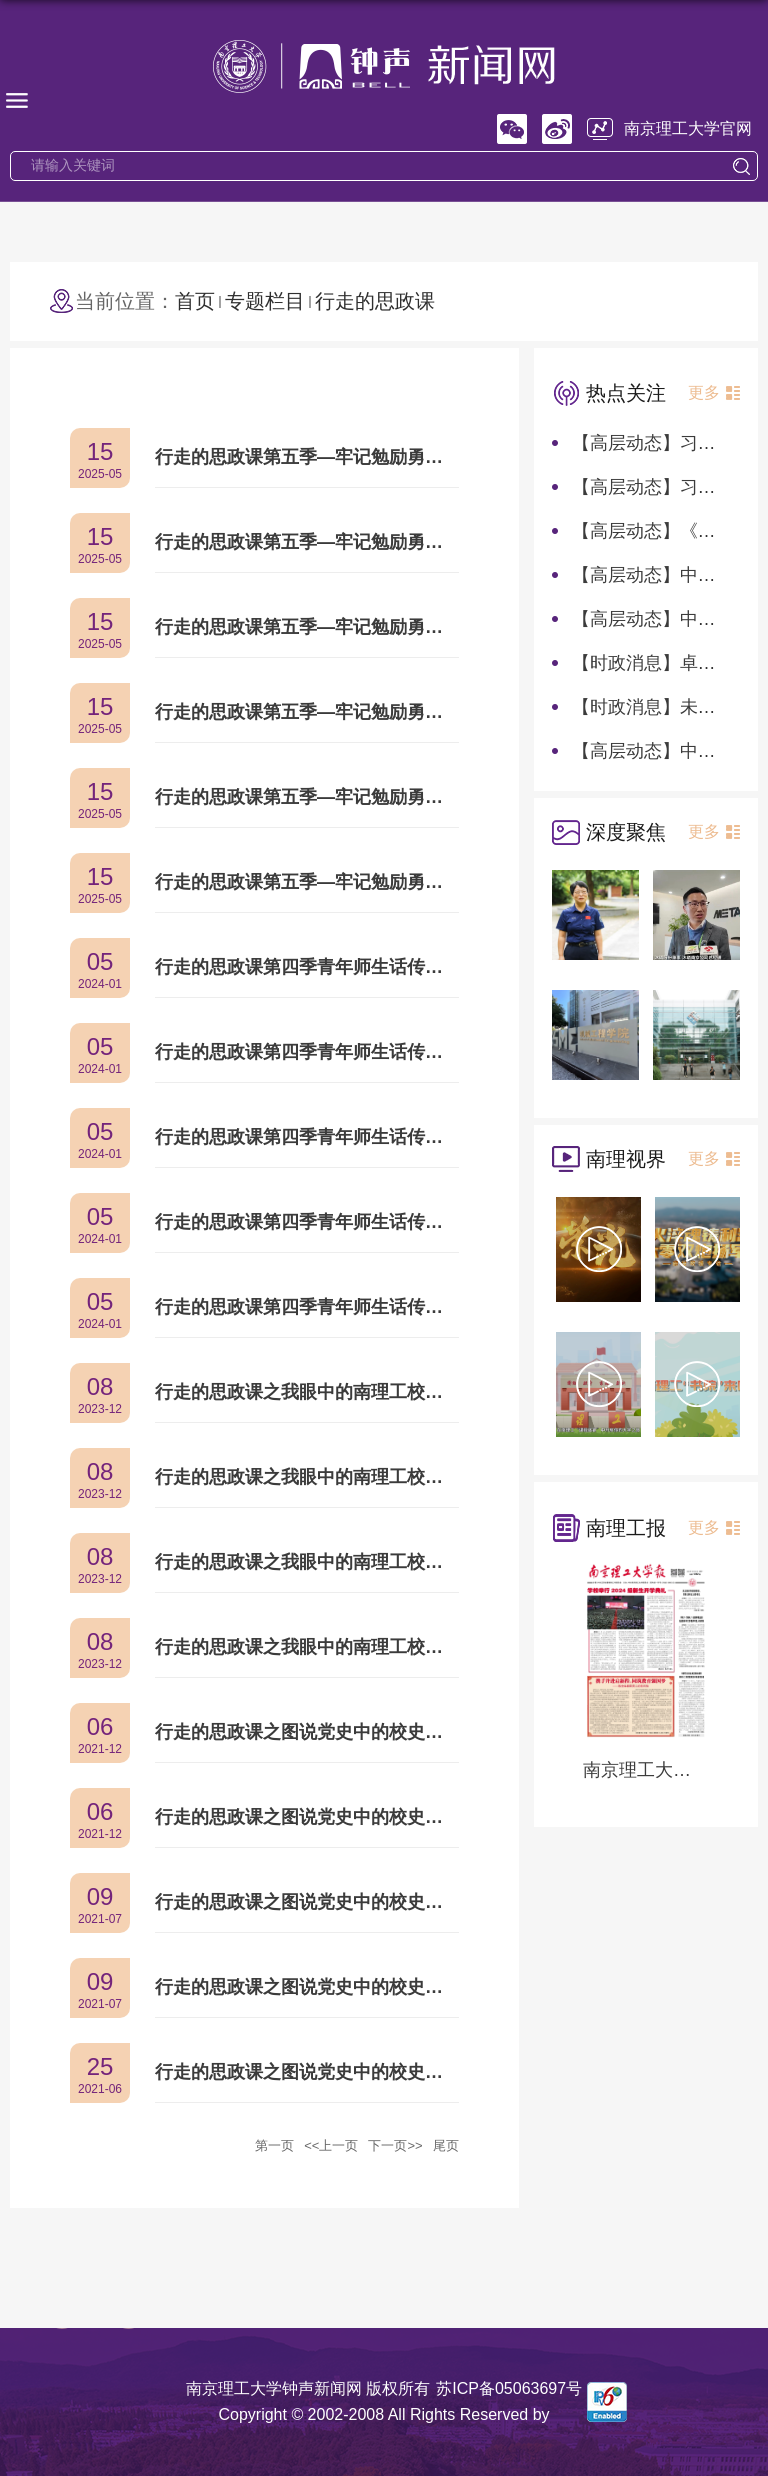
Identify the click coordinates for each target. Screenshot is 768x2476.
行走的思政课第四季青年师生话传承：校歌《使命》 (307, 1222)
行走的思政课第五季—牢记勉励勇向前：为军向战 (307, 457)
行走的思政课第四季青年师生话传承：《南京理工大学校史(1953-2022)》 (307, 1052)
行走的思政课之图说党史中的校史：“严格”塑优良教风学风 (307, 1902)
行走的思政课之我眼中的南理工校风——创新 (307, 1392)
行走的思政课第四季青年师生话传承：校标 (307, 1137)
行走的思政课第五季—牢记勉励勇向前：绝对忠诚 (307, 882)
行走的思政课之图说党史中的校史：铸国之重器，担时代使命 (307, 1987)
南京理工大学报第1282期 (646, 1770)
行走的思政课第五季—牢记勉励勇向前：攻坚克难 (307, 797)
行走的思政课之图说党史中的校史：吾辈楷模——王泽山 (307, 1732)
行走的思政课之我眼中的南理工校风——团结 (307, 1647)
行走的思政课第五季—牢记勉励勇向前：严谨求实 (307, 712)
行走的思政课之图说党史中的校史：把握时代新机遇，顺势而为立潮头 (307, 2072)
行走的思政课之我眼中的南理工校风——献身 (307, 1562)
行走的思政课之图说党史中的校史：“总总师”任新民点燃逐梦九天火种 (307, 1817)
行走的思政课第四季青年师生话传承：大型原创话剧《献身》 (307, 967)
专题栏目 (265, 301)
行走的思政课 (375, 301)
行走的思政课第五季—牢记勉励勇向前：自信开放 (307, 542)
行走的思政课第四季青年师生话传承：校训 (307, 1307)
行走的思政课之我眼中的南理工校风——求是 (307, 1477)
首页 (195, 301)
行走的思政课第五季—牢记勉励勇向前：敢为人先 (307, 627)
